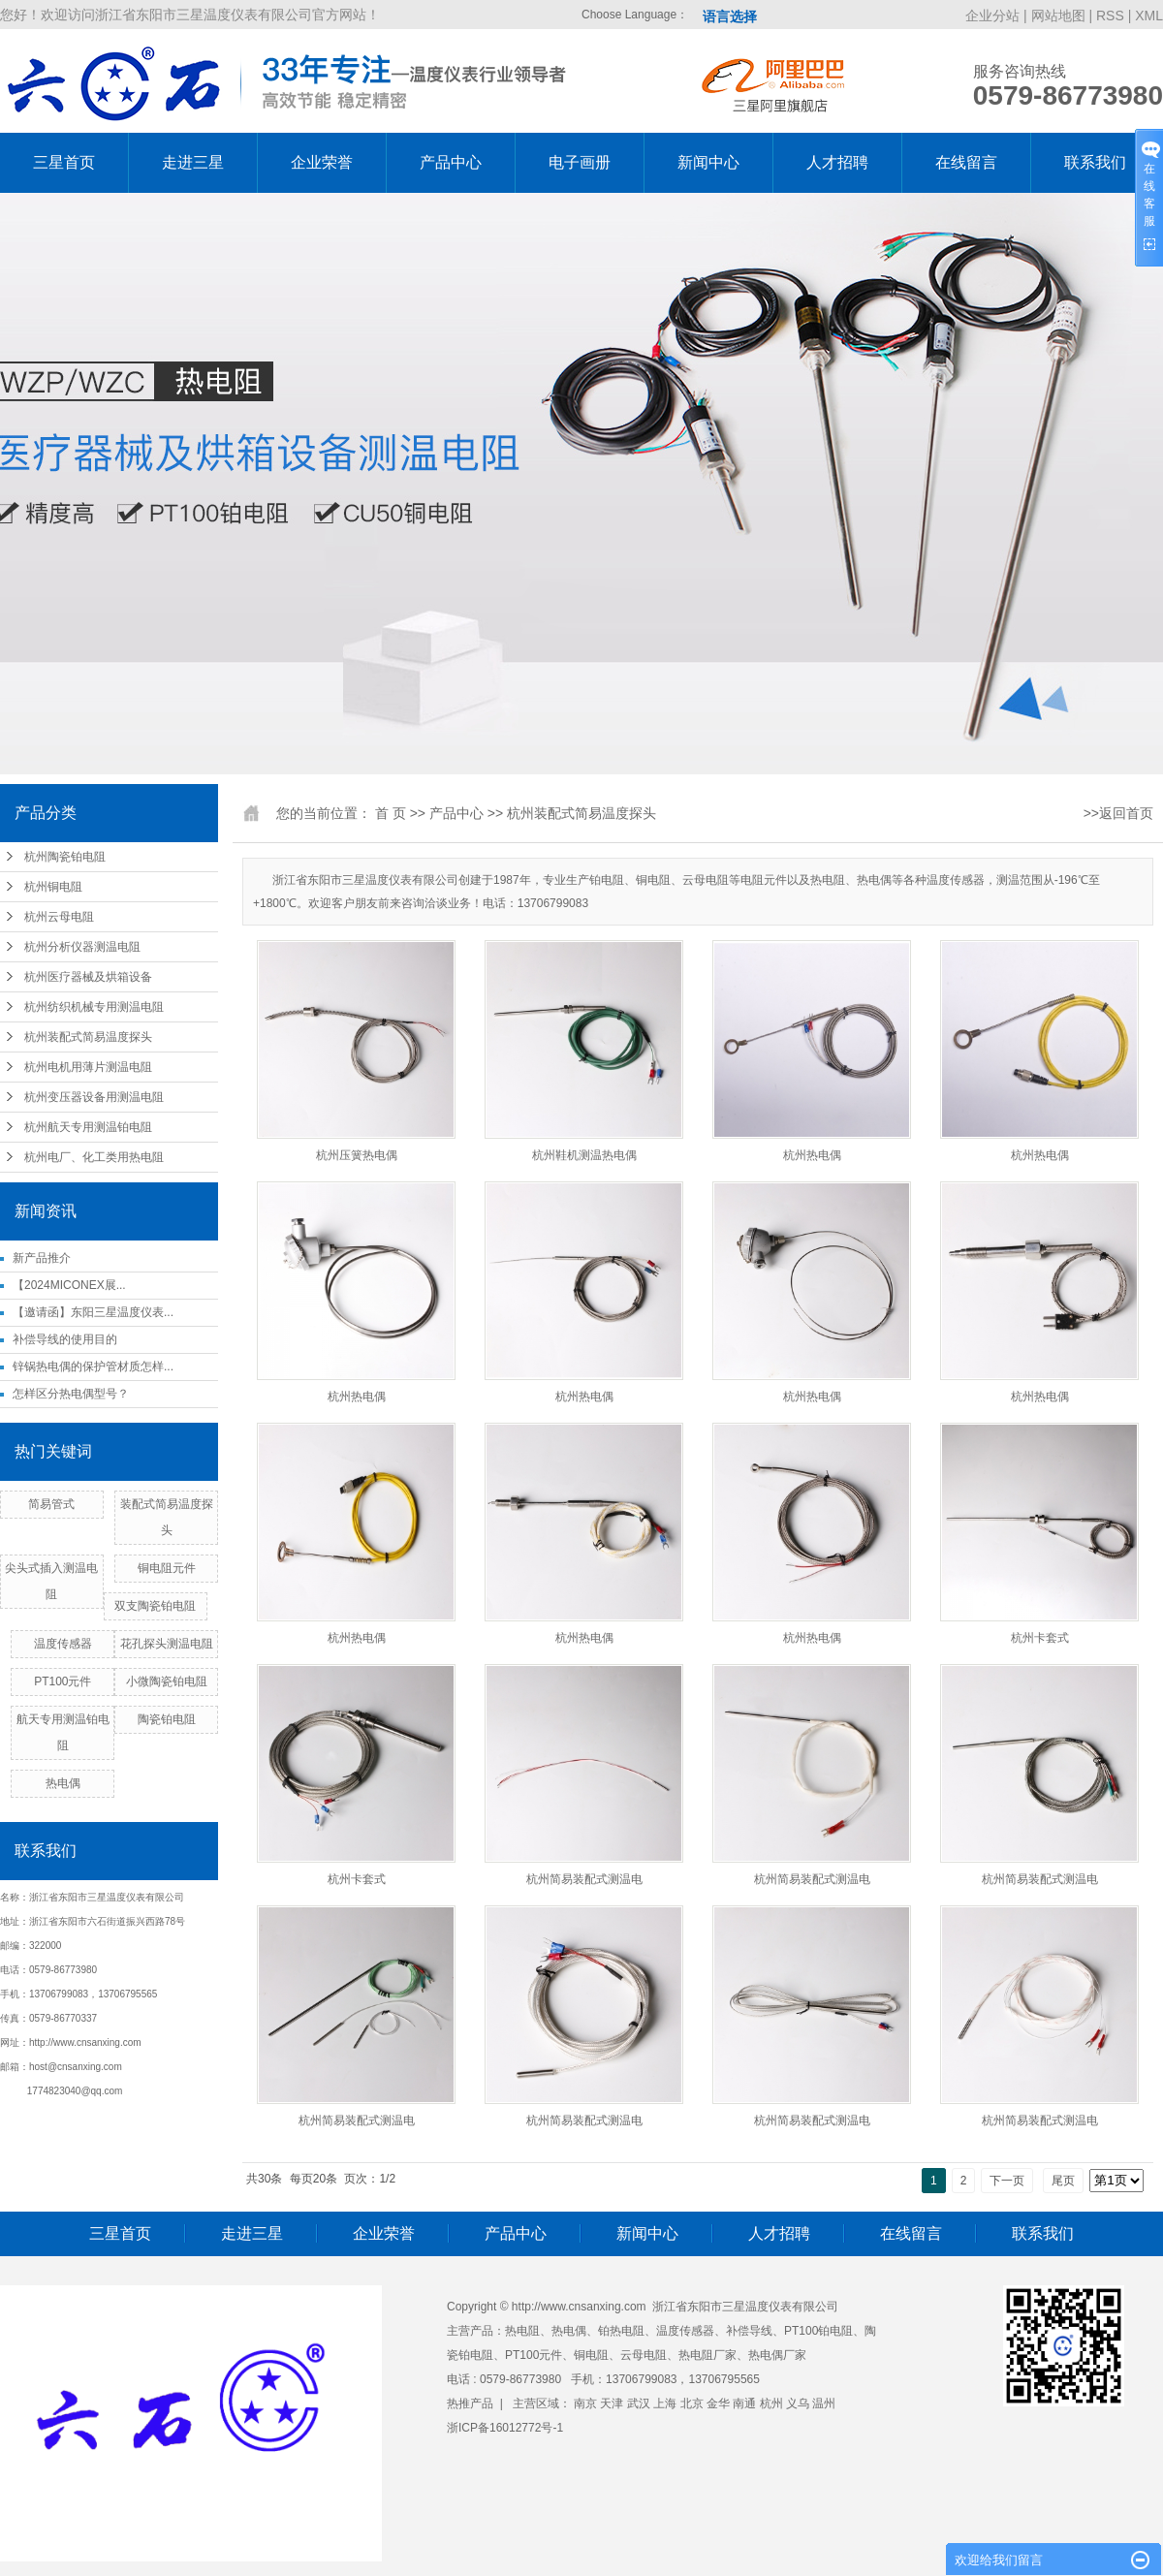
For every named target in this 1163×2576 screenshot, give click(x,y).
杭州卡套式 (1040, 1638)
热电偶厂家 (777, 2355)
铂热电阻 (621, 2331)
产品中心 (451, 162)
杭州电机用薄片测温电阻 (88, 1067)
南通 (744, 2403)
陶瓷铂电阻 (167, 1719)
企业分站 (992, 15)
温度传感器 (63, 1643)
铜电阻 (591, 2355)
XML (1149, 15)
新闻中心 (708, 162)
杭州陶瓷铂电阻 (65, 857)
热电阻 (522, 2331)
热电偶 (63, 1783)
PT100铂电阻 (818, 2331)
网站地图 (1060, 15)
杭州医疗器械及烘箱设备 (88, 977)
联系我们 (1095, 162)
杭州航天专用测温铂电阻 (88, 1127)
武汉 (638, 2403)
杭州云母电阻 (59, 917)
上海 (664, 2403)
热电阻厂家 (707, 2355)
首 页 (390, 813)
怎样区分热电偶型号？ (71, 1393)
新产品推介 (42, 1258)
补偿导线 (749, 2331)
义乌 (797, 2403)
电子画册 (580, 162)
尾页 (1063, 2180)
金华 (718, 2403)
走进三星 (193, 162)
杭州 (771, 2403)
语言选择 (730, 16)
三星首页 (64, 162)
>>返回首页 (1118, 813)
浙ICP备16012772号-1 (505, 2428)
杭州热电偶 (812, 1155)
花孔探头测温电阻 (166, 1643)
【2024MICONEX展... (69, 1285)
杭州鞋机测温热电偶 (584, 1155)
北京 (692, 2403)
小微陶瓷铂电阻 (166, 1681)
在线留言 (966, 162)
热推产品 (470, 2403)
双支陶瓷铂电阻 (155, 1606)
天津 (611, 2403)
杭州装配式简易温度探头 (88, 1037)
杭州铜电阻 (53, 887)
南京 (585, 2403)
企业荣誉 (322, 162)
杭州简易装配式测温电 (584, 1879)
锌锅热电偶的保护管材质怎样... (93, 1366)
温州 (823, 2403)
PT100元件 (62, 1681)
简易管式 (51, 1504)
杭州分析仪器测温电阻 (82, 947)
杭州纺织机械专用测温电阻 (94, 1007)
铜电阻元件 (167, 1568)
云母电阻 (643, 2355)
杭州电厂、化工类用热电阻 (94, 1157)
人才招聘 (837, 162)
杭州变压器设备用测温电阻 (94, 1097)
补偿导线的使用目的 (65, 1339)
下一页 (1007, 2180)
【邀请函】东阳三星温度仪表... (93, 1312)
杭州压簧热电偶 (356, 1155)
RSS (1110, 15)
